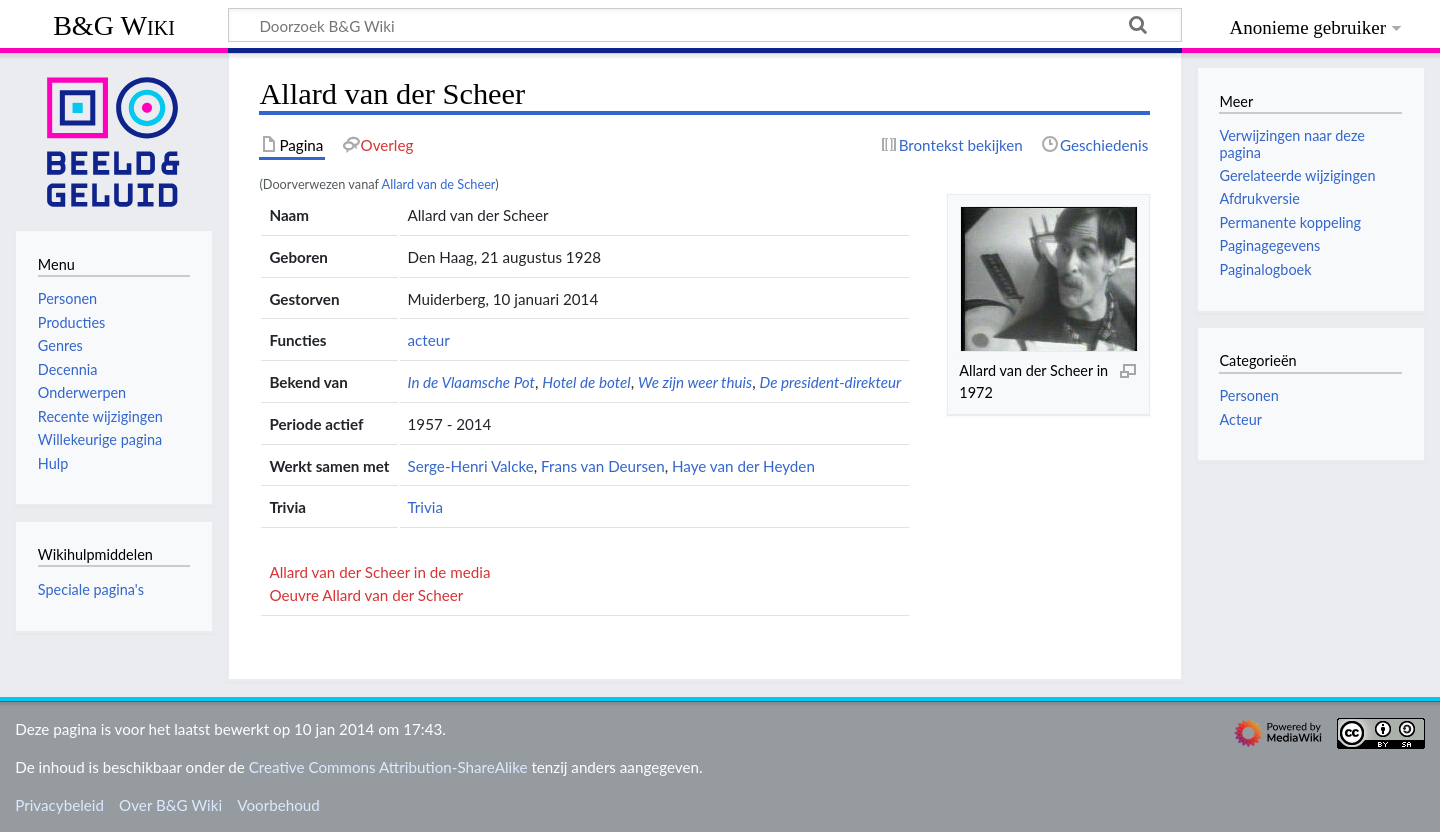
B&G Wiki (114, 25)
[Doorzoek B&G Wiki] (705, 25)
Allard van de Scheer (439, 184)
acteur (429, 340)
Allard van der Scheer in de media (379, 572)
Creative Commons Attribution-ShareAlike (388, 767)
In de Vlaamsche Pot (471, 382)
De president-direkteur (830, 382)
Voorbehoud (278, 805)
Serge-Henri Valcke (471, 466)
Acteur (1240, 419)
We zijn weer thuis (695, 382)
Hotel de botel (586, 382)
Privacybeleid (59, 805)
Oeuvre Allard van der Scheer (366, 595)
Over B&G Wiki (170, 805)
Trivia (426, 507)
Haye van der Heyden (743, 466)
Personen (1248, 395)
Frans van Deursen (603, 466)
